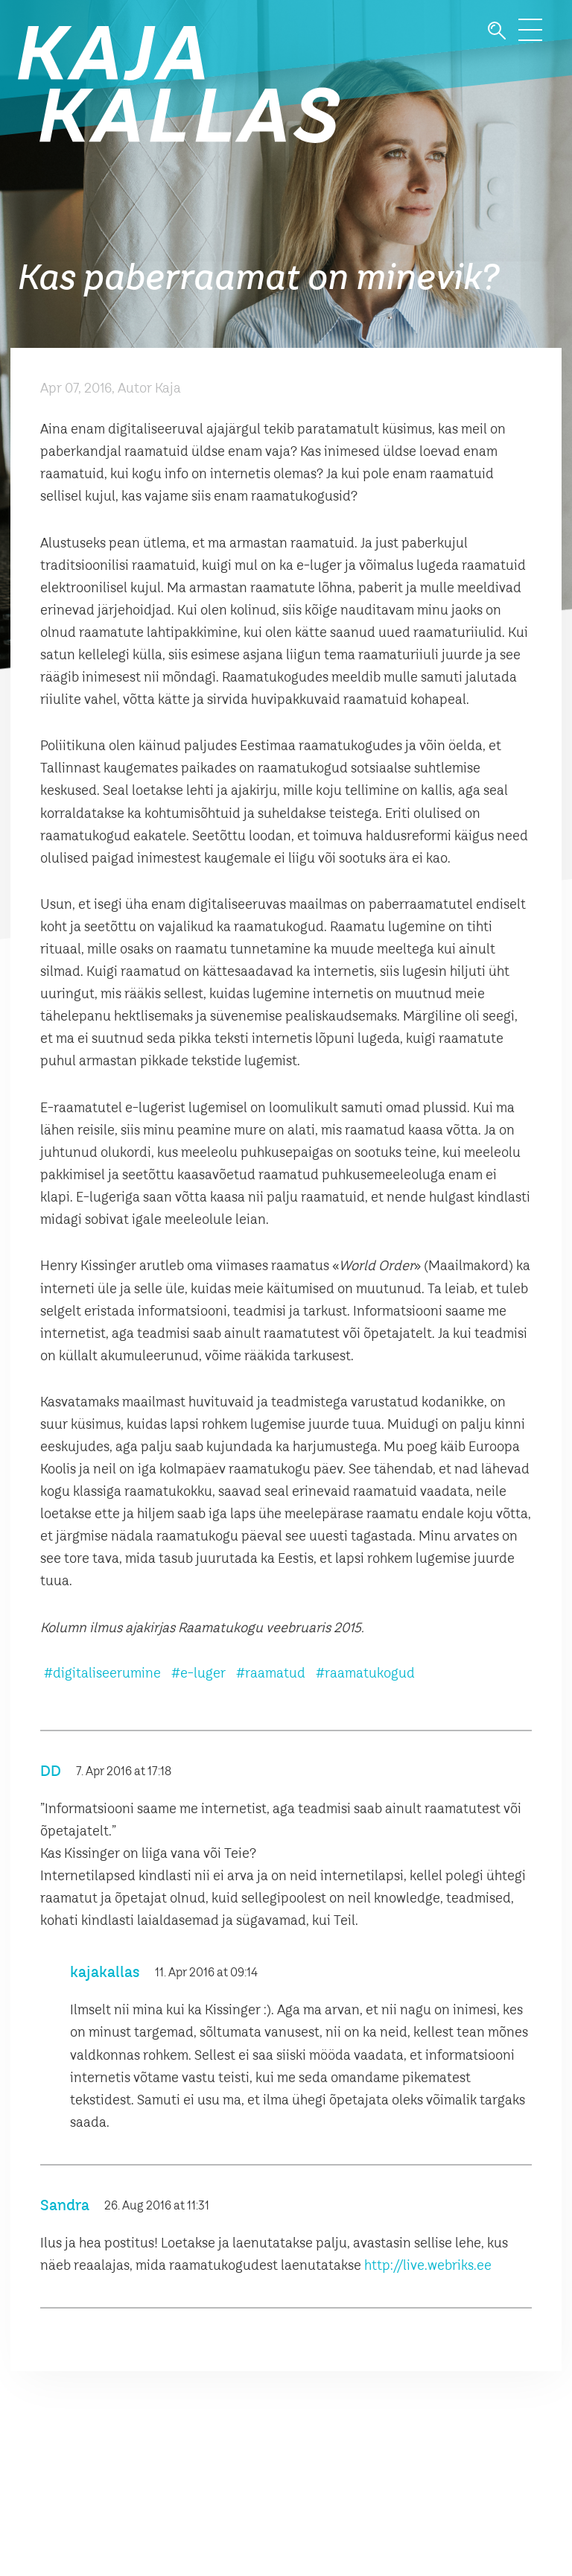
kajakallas (105, 1973)
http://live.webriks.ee (428, 2266)
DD (50, 1772)
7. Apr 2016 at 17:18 (123, 1772)
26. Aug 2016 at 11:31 (156, 2206)
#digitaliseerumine (102, 1674)
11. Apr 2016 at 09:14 (206, 1973)
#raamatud (270, 1674)
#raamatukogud (365, 1674)
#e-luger (198, 1674)
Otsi (497, 30)
